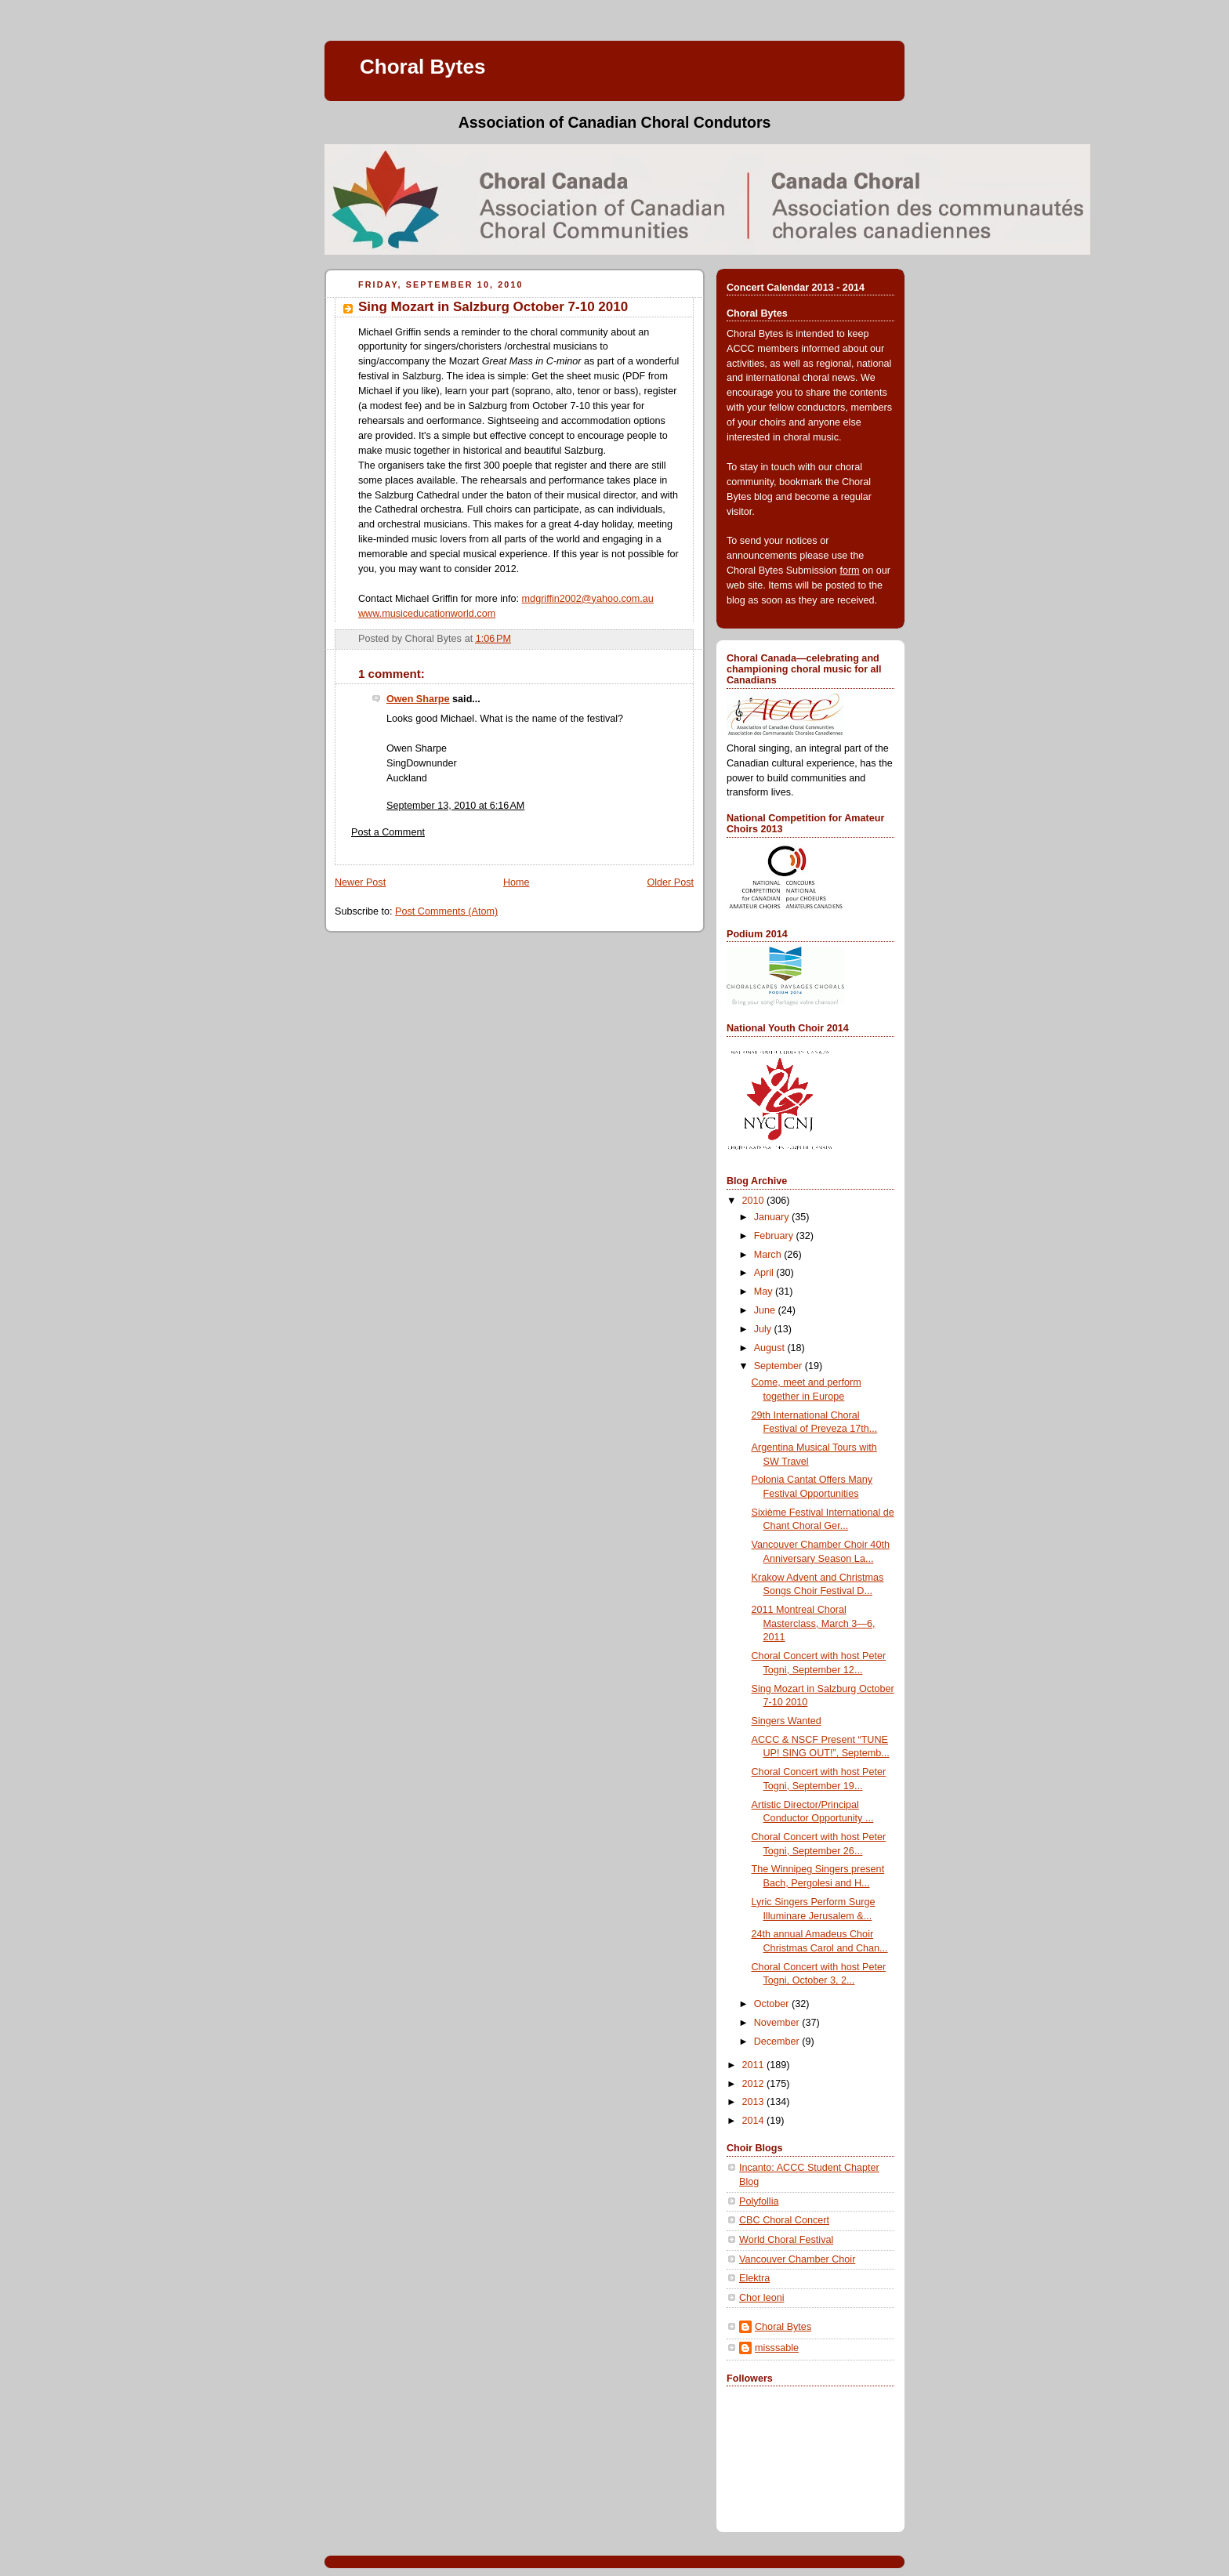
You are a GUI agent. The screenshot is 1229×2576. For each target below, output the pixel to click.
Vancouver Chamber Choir (797, 2259)
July (764, 1329)
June (766, 1310)
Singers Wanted (786, 1721)
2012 (754, 2083)
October (773, 2003)
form (849, 570)
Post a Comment (388, 832)
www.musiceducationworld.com (426, 613)
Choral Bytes (422, 66)
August (771, 1347)
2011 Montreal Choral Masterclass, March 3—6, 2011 (814, 1623)
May (764, 1291)
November (778, 2022)
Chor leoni (761, 2297)
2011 (754, 2065)
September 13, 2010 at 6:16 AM (455, 805)
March (769, 1254)
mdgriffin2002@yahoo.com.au (588, 598)
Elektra (754, 2278)
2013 (754, 2101)
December (778, 2041)
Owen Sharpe (418, 699)
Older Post (670, 882)
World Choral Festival (786, 2239)
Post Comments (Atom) (446, 911)
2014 (754, 2120)
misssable (777, 2347)
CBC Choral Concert (784, 2220)
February (775, 1235)
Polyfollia (758, 2201)
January (773, 1217)
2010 (754, 1200)
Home (516, 882)
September (779, 1365)
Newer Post (360, 882)
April (765, 1272)
